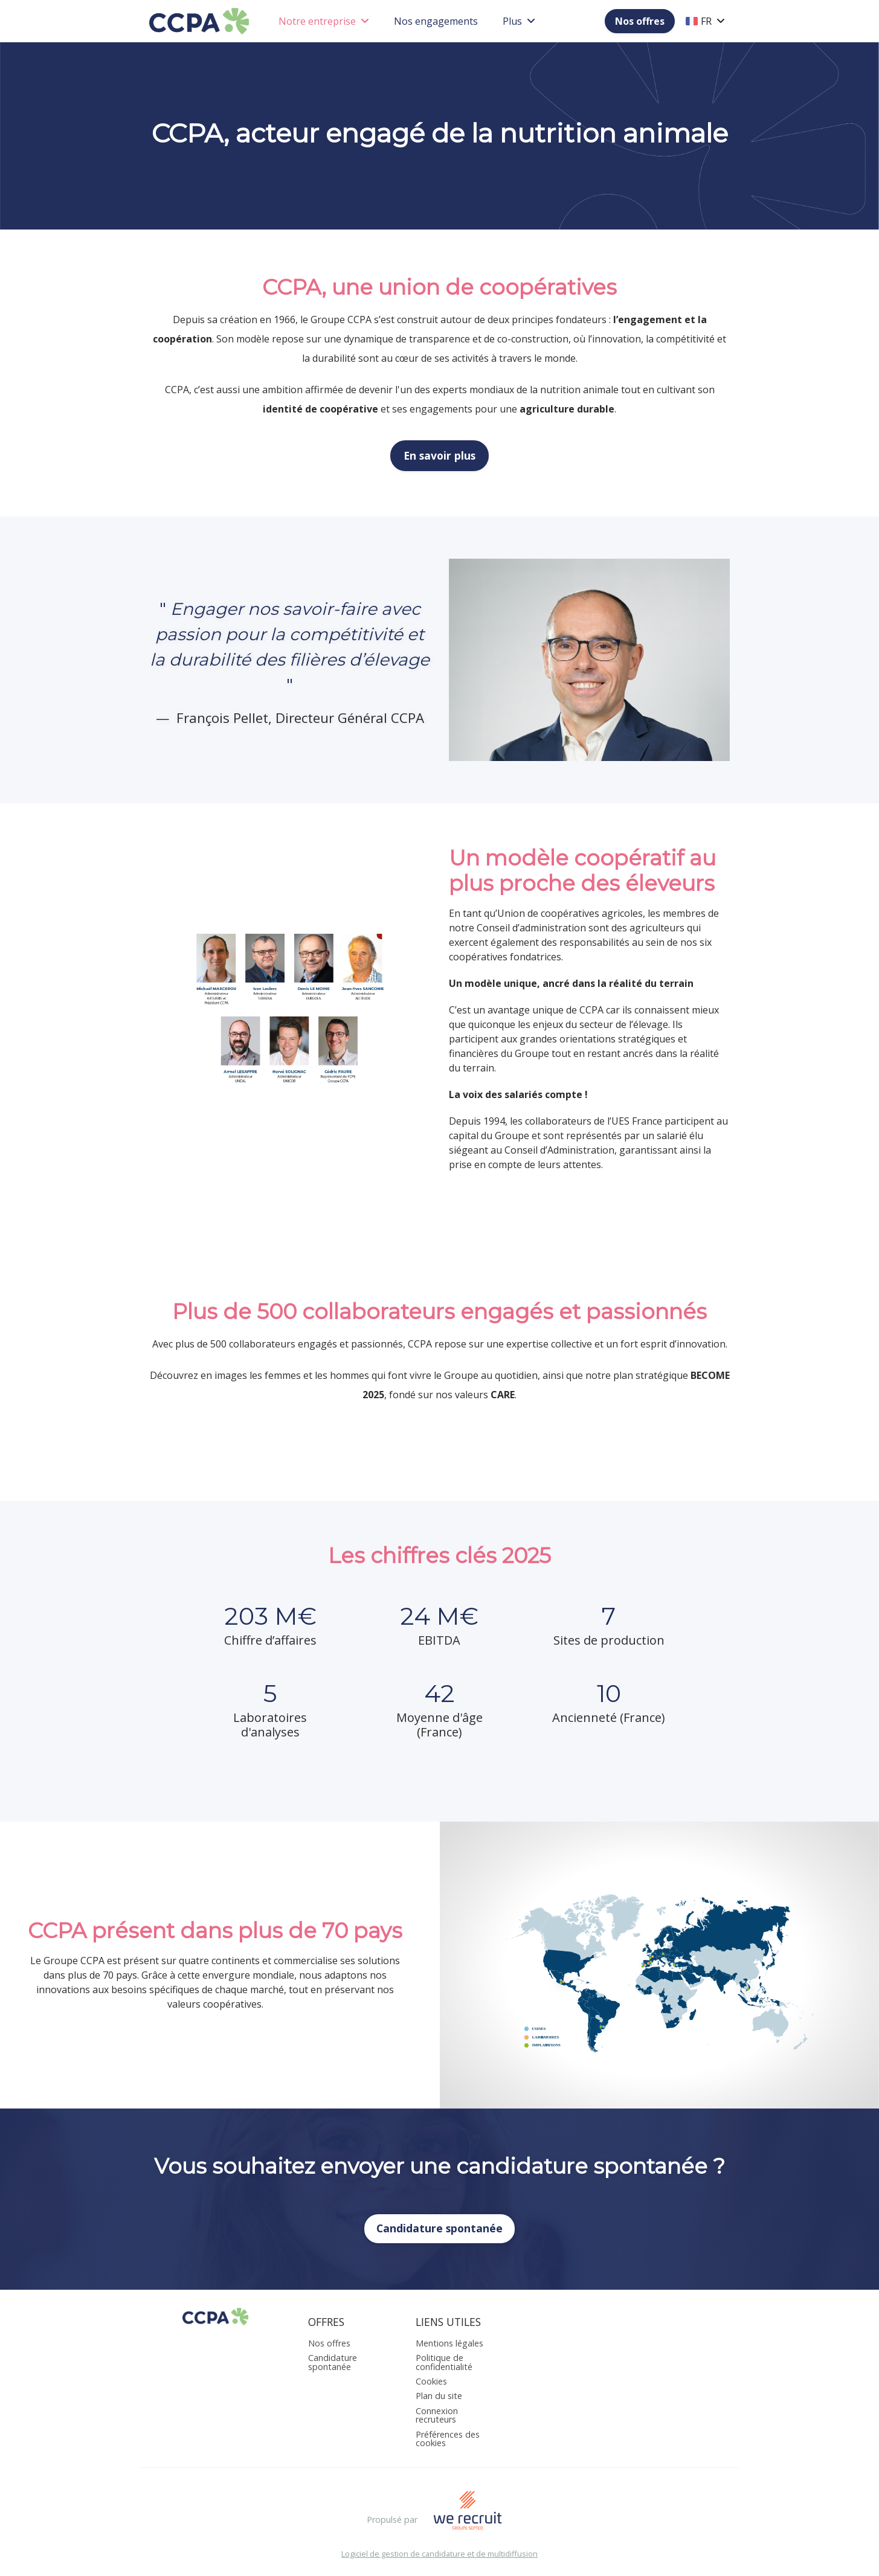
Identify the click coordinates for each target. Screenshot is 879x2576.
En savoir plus (439, 455)
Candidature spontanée (439, 2228)
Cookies (431, 2381)
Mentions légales (449, 2343)
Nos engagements (436, 21)
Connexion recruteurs (437, 2415)
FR (705, 21)
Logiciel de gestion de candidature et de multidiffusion (439, 2554)
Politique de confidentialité (444, 2362)
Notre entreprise (324, 21)
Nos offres (640, 21)
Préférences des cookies (448, 2439)
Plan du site (439, 2395)
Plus (519, 21)
